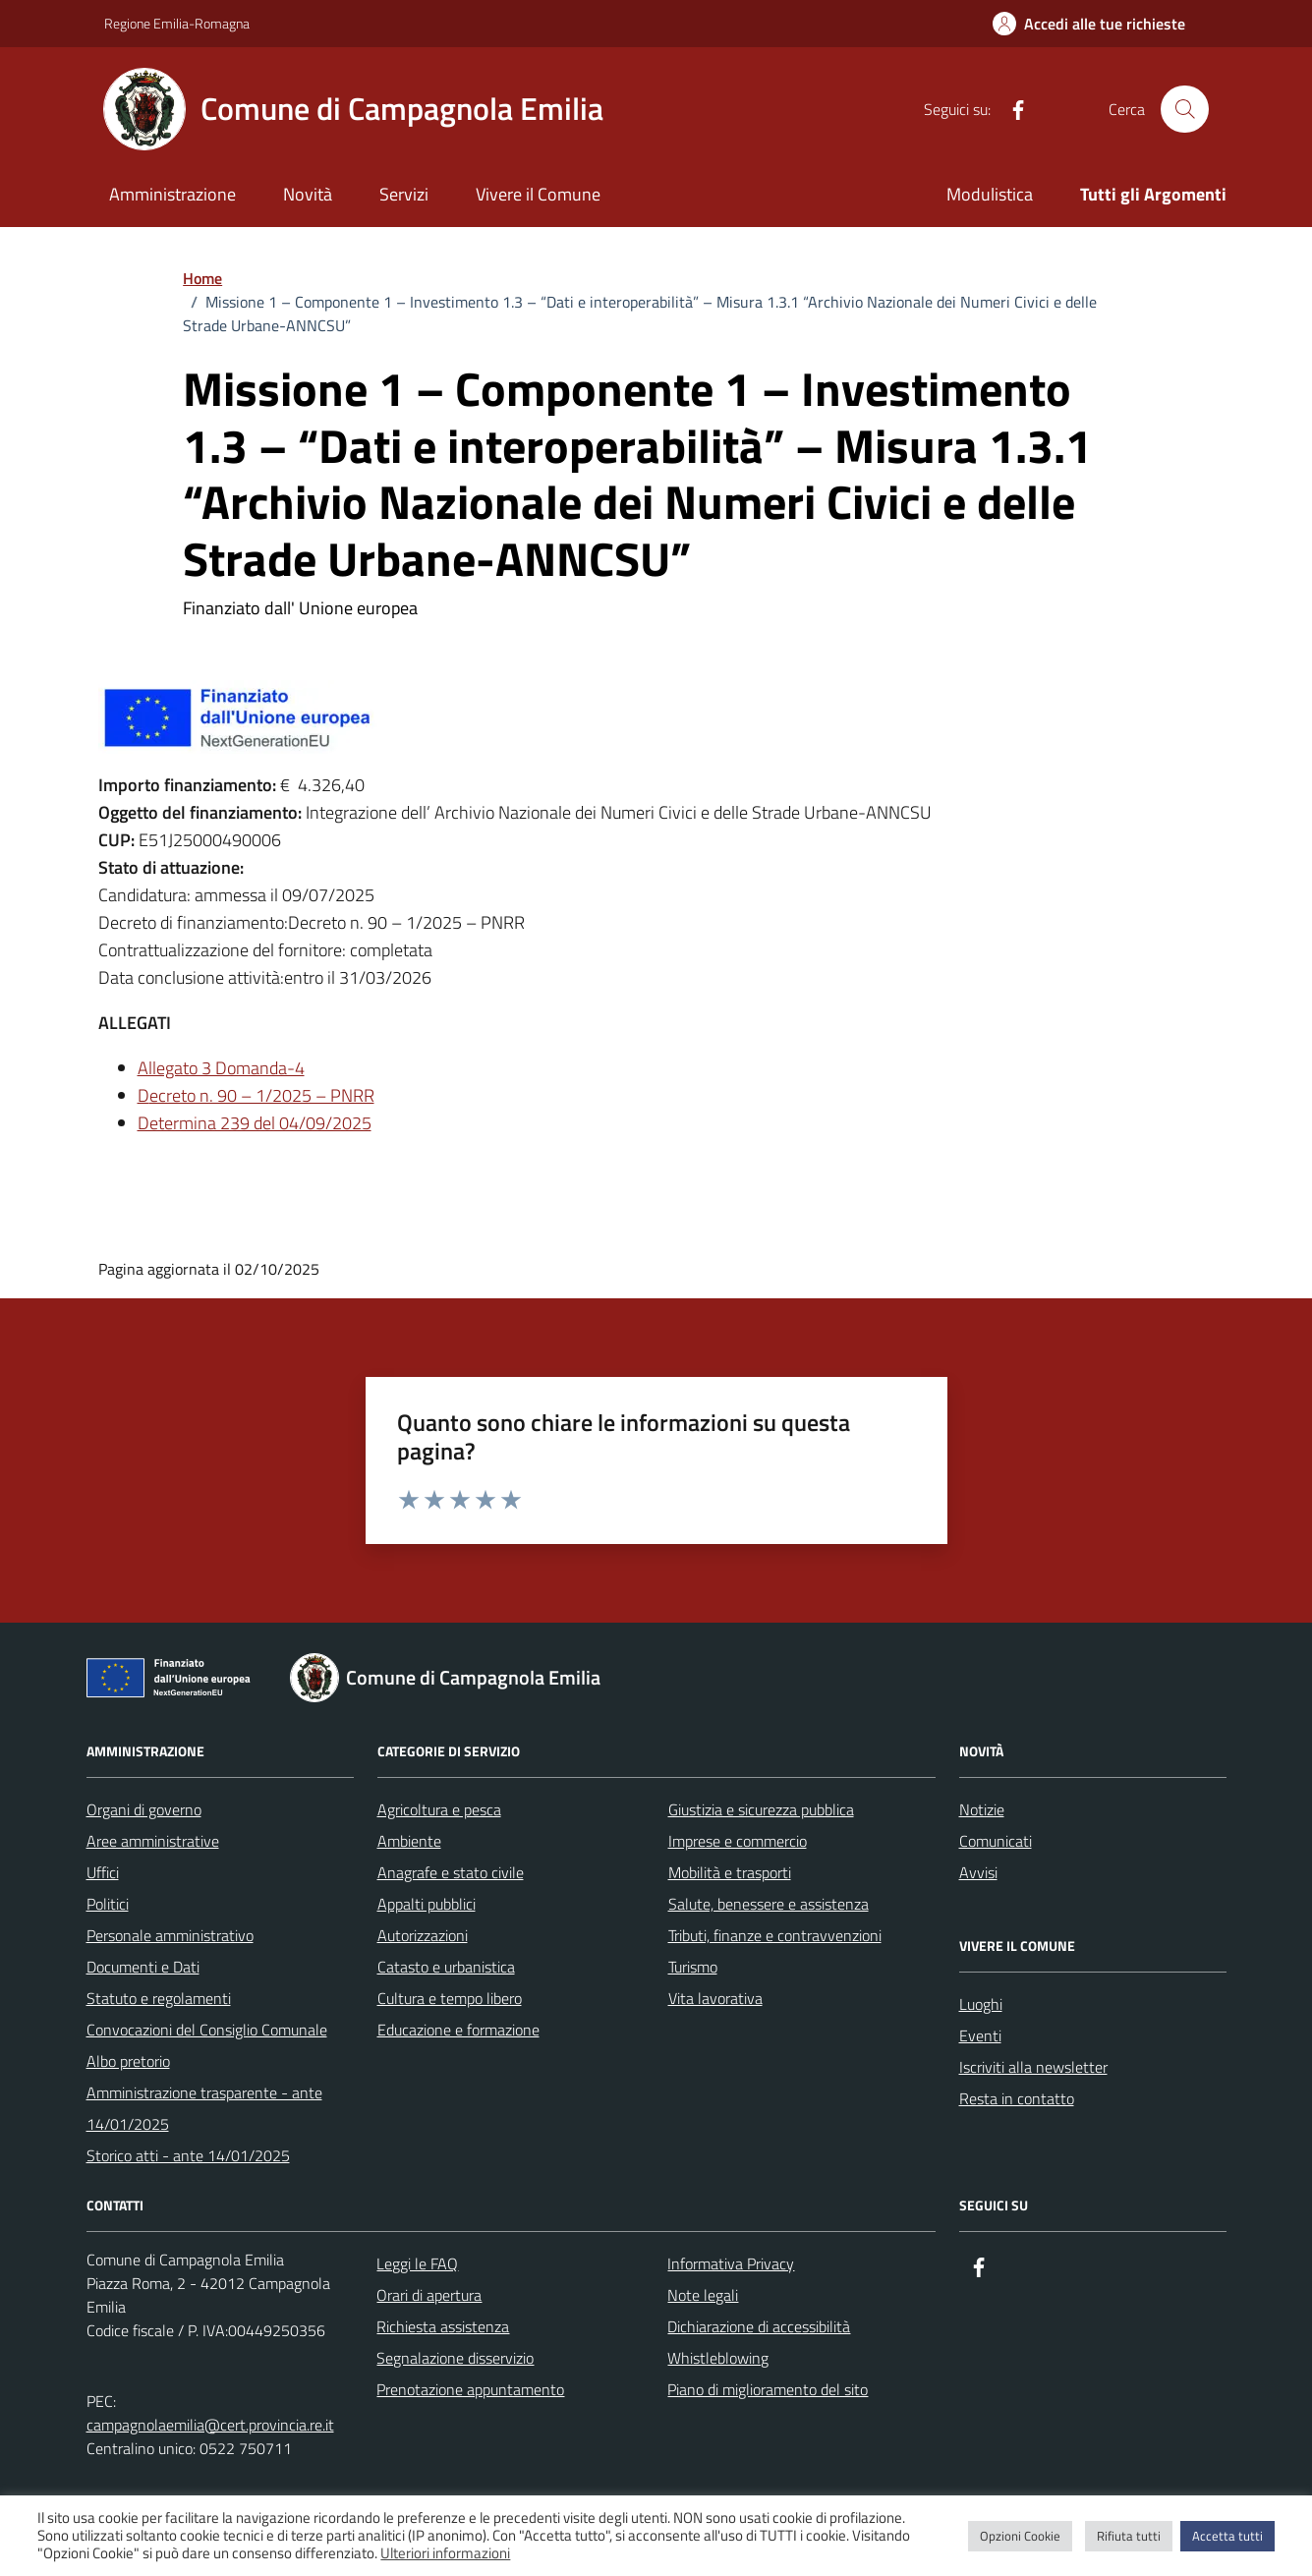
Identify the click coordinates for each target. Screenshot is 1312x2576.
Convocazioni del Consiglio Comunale (206, 2029)
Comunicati (995, 1841)
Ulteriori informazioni (445, 2553)
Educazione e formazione (458, 2029)
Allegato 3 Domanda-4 (221, 1068)
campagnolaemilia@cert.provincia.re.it (210, 2424)
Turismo (692, 1966)
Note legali (702, 2295)
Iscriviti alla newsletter (1033, 2067)
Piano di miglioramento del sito (767, 2389)
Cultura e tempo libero (449, 1998)
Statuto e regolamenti (158, 1998)
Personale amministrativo (170, 1935)
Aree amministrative (152, 1841)
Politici (107, 1904)
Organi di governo (143, 1809)
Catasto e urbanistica (446, 1966)
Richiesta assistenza (442, 2326)
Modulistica (989, 194)
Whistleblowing (718, 2358)
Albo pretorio (128, 2061)
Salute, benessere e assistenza (768, 1904)
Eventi (980, 2035)
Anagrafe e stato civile (450, 1872)
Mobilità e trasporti (729, 1872)
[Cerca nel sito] (1184, 109)
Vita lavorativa (715, 1998)
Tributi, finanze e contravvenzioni (775, 1935)
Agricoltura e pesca (439, 1809)
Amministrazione (172, 194)
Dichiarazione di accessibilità (758, 2326)
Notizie (981, 1809)
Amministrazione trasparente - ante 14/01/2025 (204, 2108)
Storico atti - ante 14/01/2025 (188, 2155)
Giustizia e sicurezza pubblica (761, 1809)
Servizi (403, 194)
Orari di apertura (429, 2295)
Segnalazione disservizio (455, 2358)
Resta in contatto (1016, 2098)
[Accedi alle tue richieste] (1089, 23)
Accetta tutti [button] (1227, 2536)
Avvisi (978, 1872)
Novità (307, 194)
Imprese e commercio (737, 1841)
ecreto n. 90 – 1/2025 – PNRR (261, 1095)
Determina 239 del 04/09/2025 (254, 1123)
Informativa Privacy (730, 2263)
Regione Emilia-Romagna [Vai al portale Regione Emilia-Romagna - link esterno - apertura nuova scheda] (177, 23)
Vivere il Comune (538, 194)
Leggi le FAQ (417, 2263)
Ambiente (409, 1841)
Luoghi (980, 2004)
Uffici (102, 1872)
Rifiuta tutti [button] (1129, 2536)
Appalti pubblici (426, 1904)
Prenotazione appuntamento (470, 2389)
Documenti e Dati (143, 1966)
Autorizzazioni (422, 1935)
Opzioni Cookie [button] (1020, 2536)
